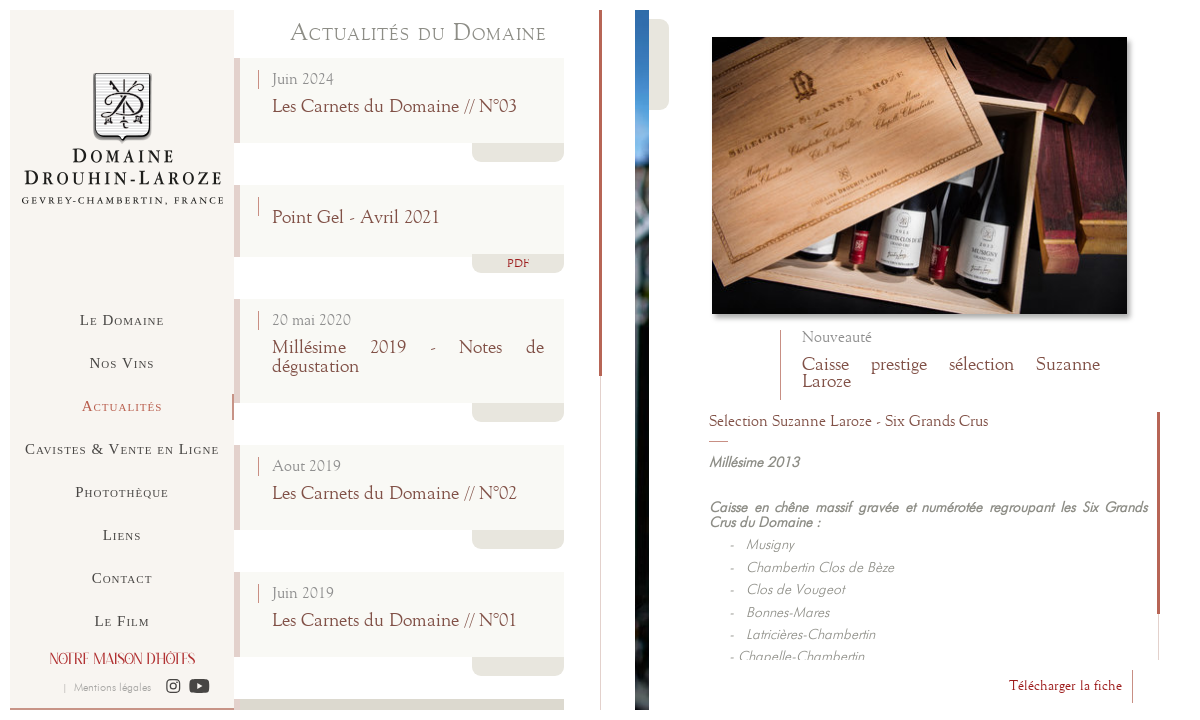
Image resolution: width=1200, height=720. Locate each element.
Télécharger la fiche (1065, 686)
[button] (173, 687)
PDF (518, 264)
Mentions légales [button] (112, 687)
